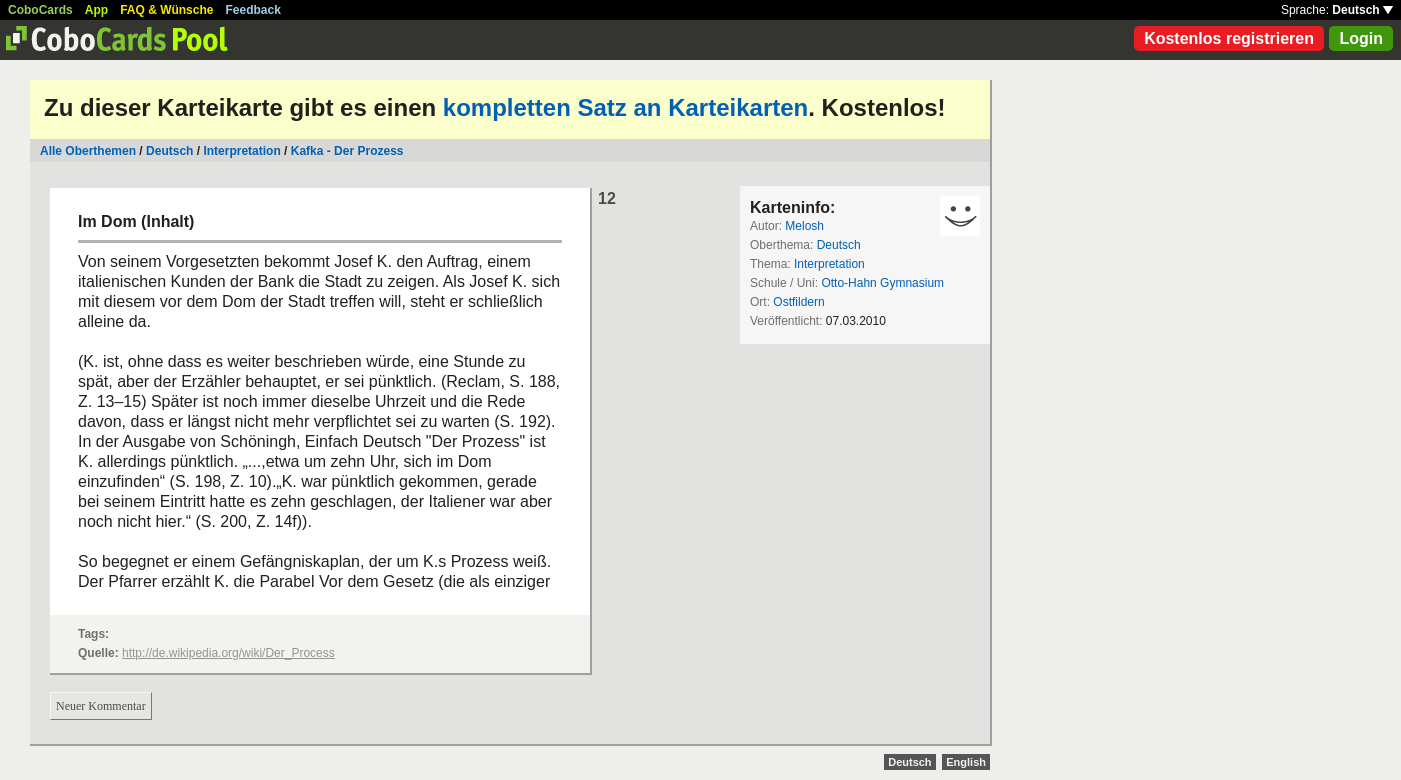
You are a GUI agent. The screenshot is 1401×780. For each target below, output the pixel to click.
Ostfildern (798, 302)
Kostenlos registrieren (1229, 38)
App (96, 10)
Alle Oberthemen (88, 151)
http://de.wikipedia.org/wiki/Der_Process (228, 653)
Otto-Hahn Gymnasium (882, 283)
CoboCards (40, 10)
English (966, 762)
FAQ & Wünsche (166, 10)
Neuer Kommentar (101, 706)
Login (1361, 38)
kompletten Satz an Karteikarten (625, 107)
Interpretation (241, 151)
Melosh (804, 226)
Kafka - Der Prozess (347, 151)
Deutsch (1362, 10)
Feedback (253, 10)
